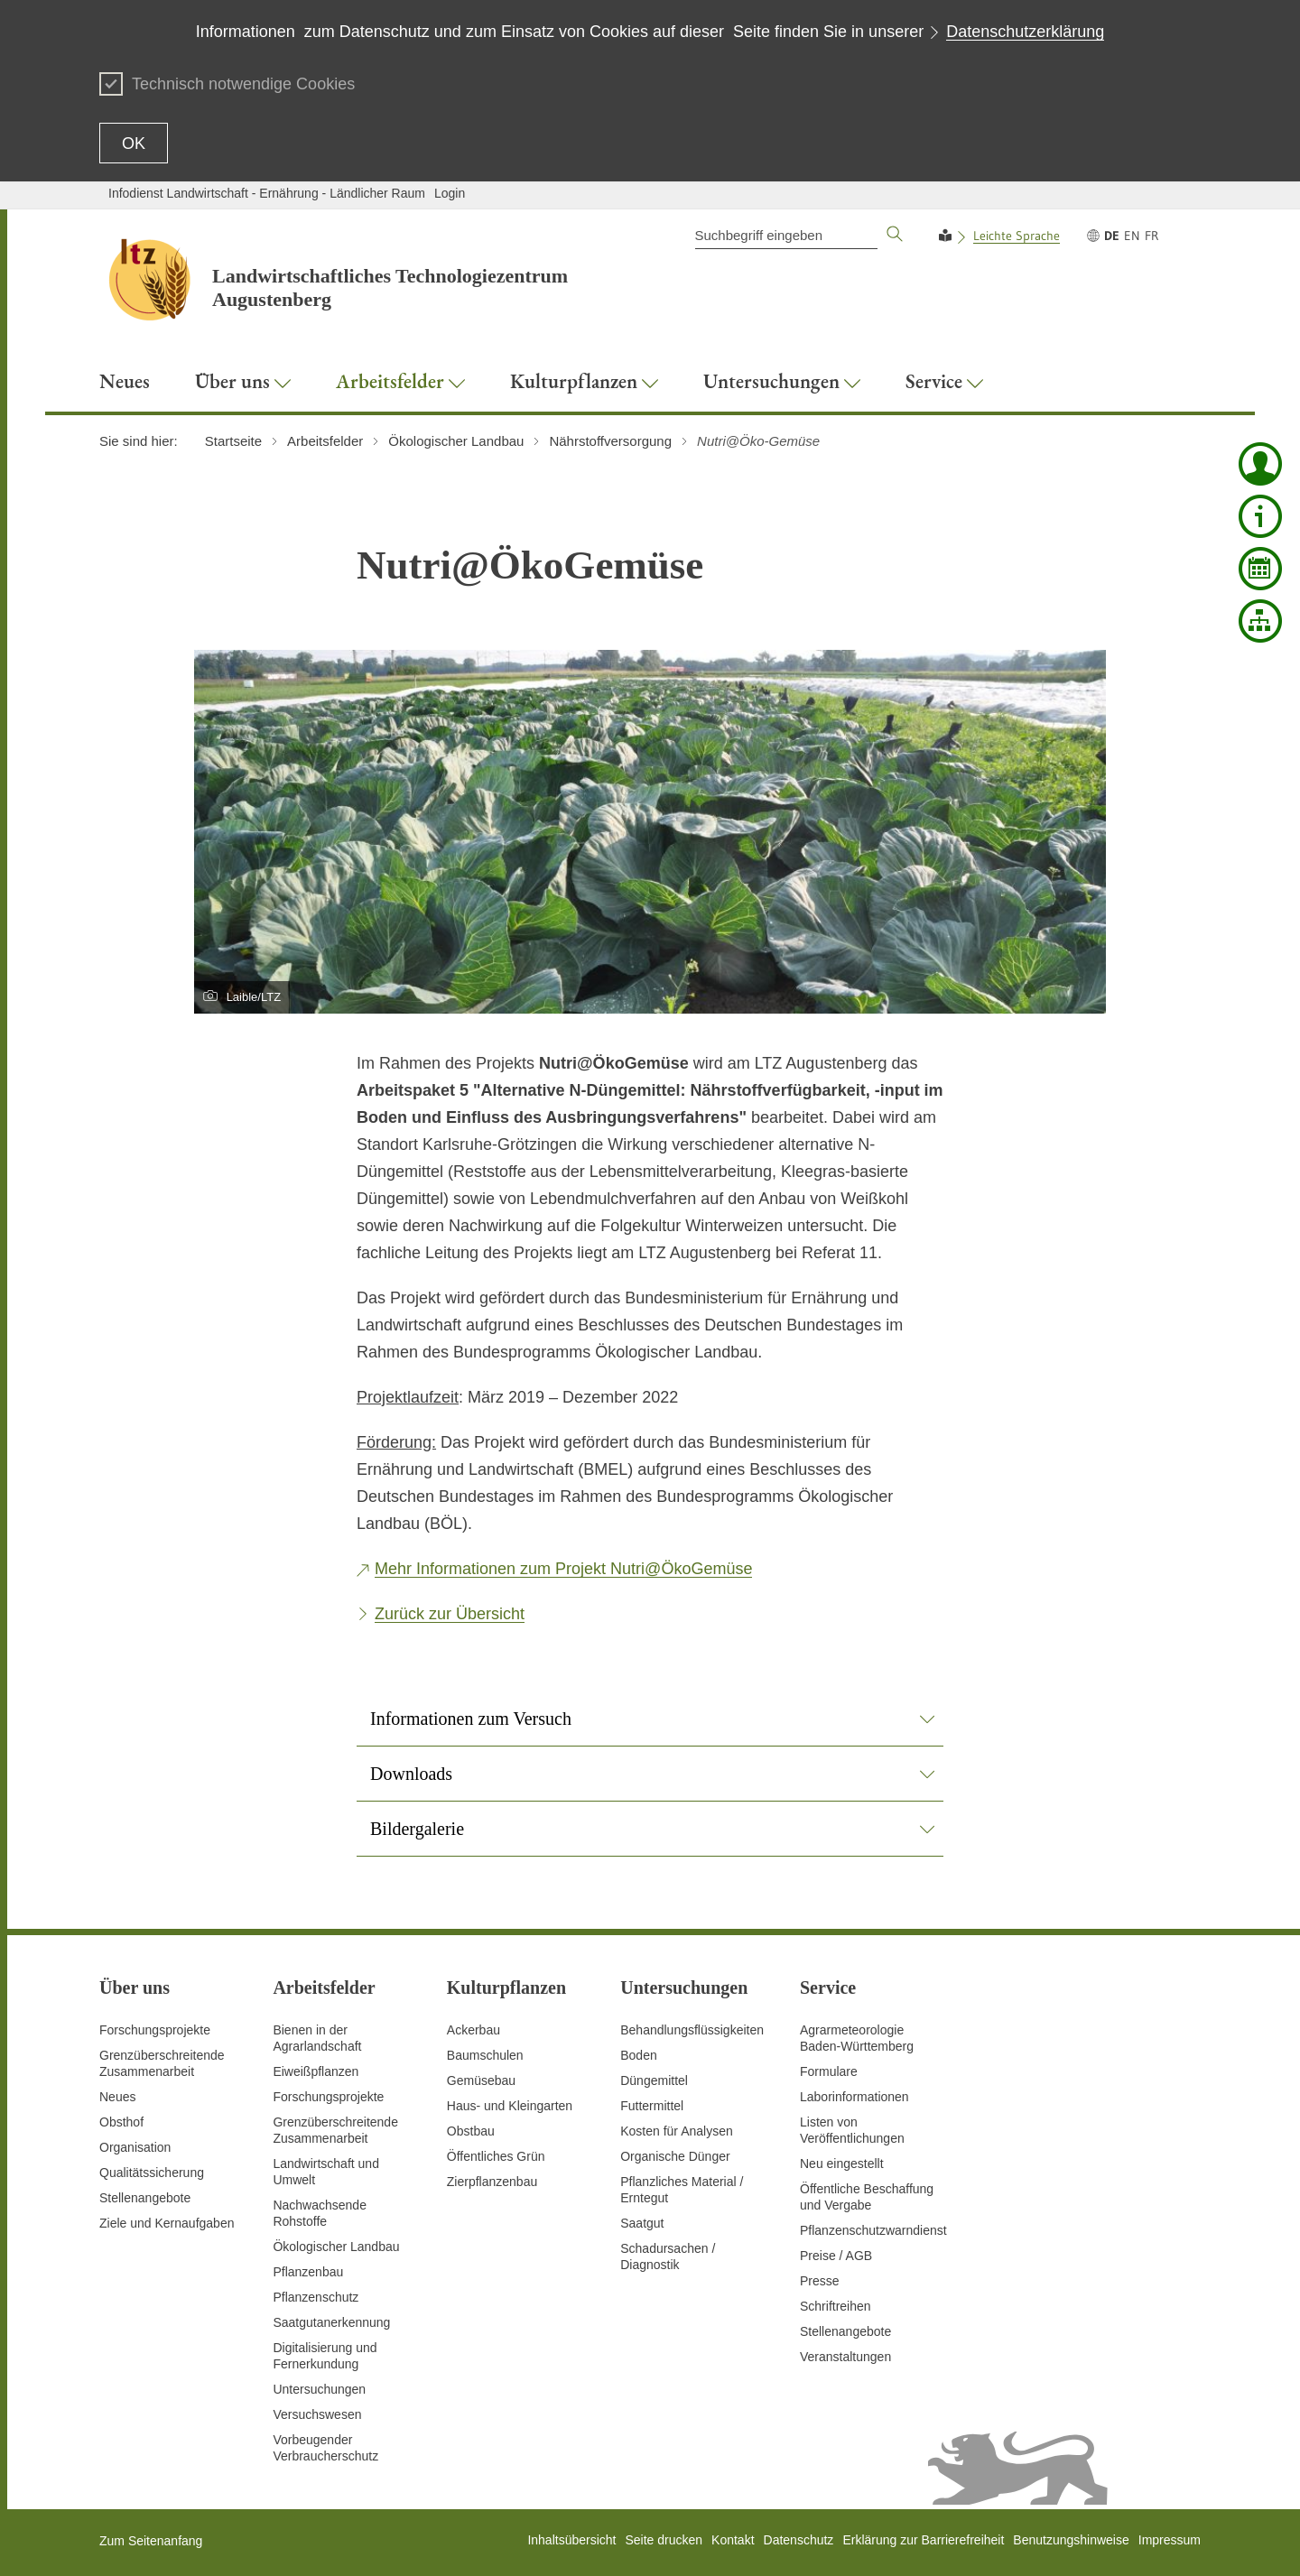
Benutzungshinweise (1070, 2540)
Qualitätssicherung (151, 2172)
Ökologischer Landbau (336, 2246)
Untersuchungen (319, 2389)
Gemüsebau (481, 2080)
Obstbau (471, 2131)
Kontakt (732, 2540)
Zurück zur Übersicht (450, 1614)
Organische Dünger (674, 2156)
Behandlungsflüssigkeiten (692, 2030)
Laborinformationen (854, 2097)
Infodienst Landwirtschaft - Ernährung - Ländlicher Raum (266, 193)
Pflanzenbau (308, 2272)
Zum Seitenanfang (150, 2541)
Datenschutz (799, 2540)
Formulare (829, 2071)
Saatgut (642, 2223)
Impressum (1169, 2540)
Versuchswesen (317, 2414)
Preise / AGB (836, 2255)
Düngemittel (654, 2080)
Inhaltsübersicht (571, 2540)
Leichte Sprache (1016, 235)
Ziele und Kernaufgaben (166, 2223)
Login (449, 193)
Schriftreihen (835, 2306)
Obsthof (121, 2122)
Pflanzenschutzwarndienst (873, 2230)
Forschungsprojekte (154, 2030)
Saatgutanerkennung (331, 2322)
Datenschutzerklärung (1025, 32)
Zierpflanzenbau (492, 2181)
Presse (820, 2281)
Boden (638, 2055)
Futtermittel (651, 2106)
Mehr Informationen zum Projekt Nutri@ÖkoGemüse (563, 1569)
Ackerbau (473, 2030)
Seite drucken (663, 2540)
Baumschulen (485, 2055)
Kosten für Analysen (676, 2131)
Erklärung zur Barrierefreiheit (923, 2540)
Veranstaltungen (845, 2356)
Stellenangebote (144, 2198)
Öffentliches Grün (496, 2156)
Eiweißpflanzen (315, 2071)
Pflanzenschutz (315, 2297)
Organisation (135, 2147)
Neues (117, 2097)
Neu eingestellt (842, 2163)
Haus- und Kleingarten (509, 2106)
